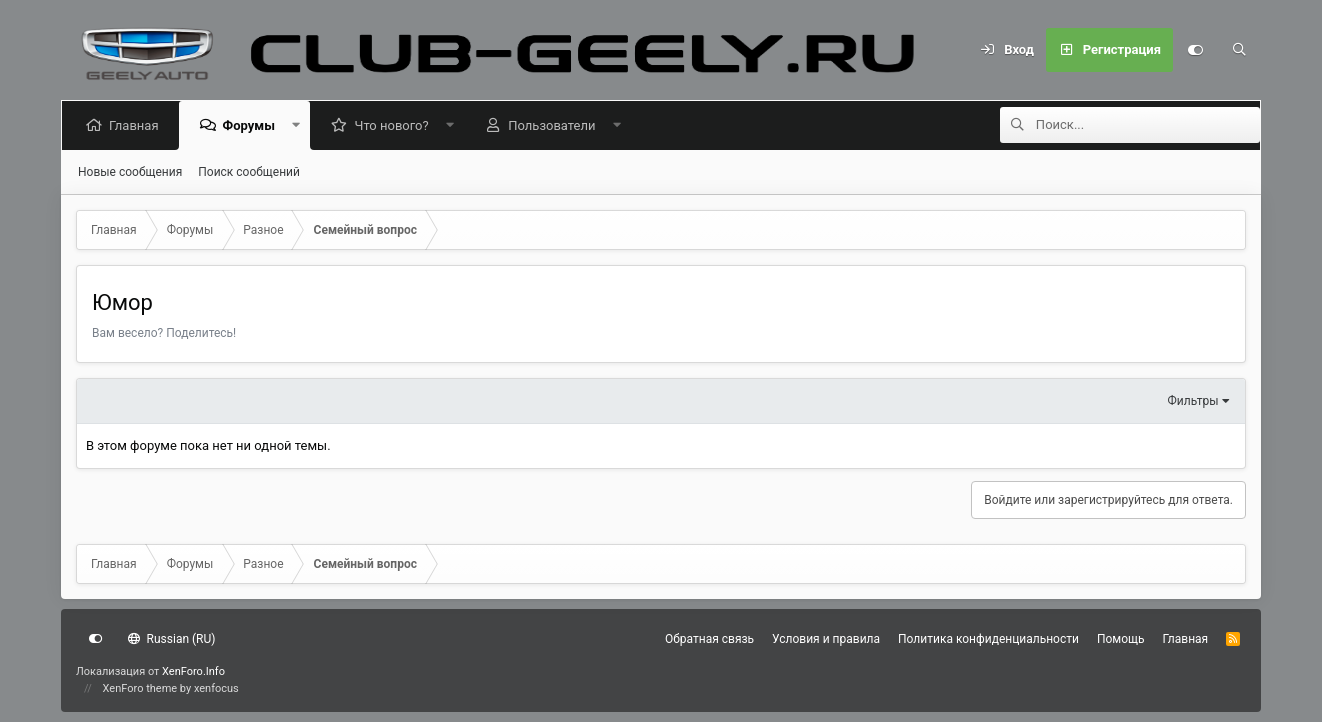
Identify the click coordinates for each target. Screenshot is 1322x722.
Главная (137, 125)
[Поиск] (1239, 50)
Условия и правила (826, 639)
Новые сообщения (130, 172)
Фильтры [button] (1193, 401)
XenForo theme (140, 688)
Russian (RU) (171, 639)
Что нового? (395, 125)
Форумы (252, 125)
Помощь (1121, 639)
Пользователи (555, 125)
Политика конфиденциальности (988, 639)
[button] (299, 125)
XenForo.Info (193, 671)
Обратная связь (709, 639)
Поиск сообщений (249, 172)
